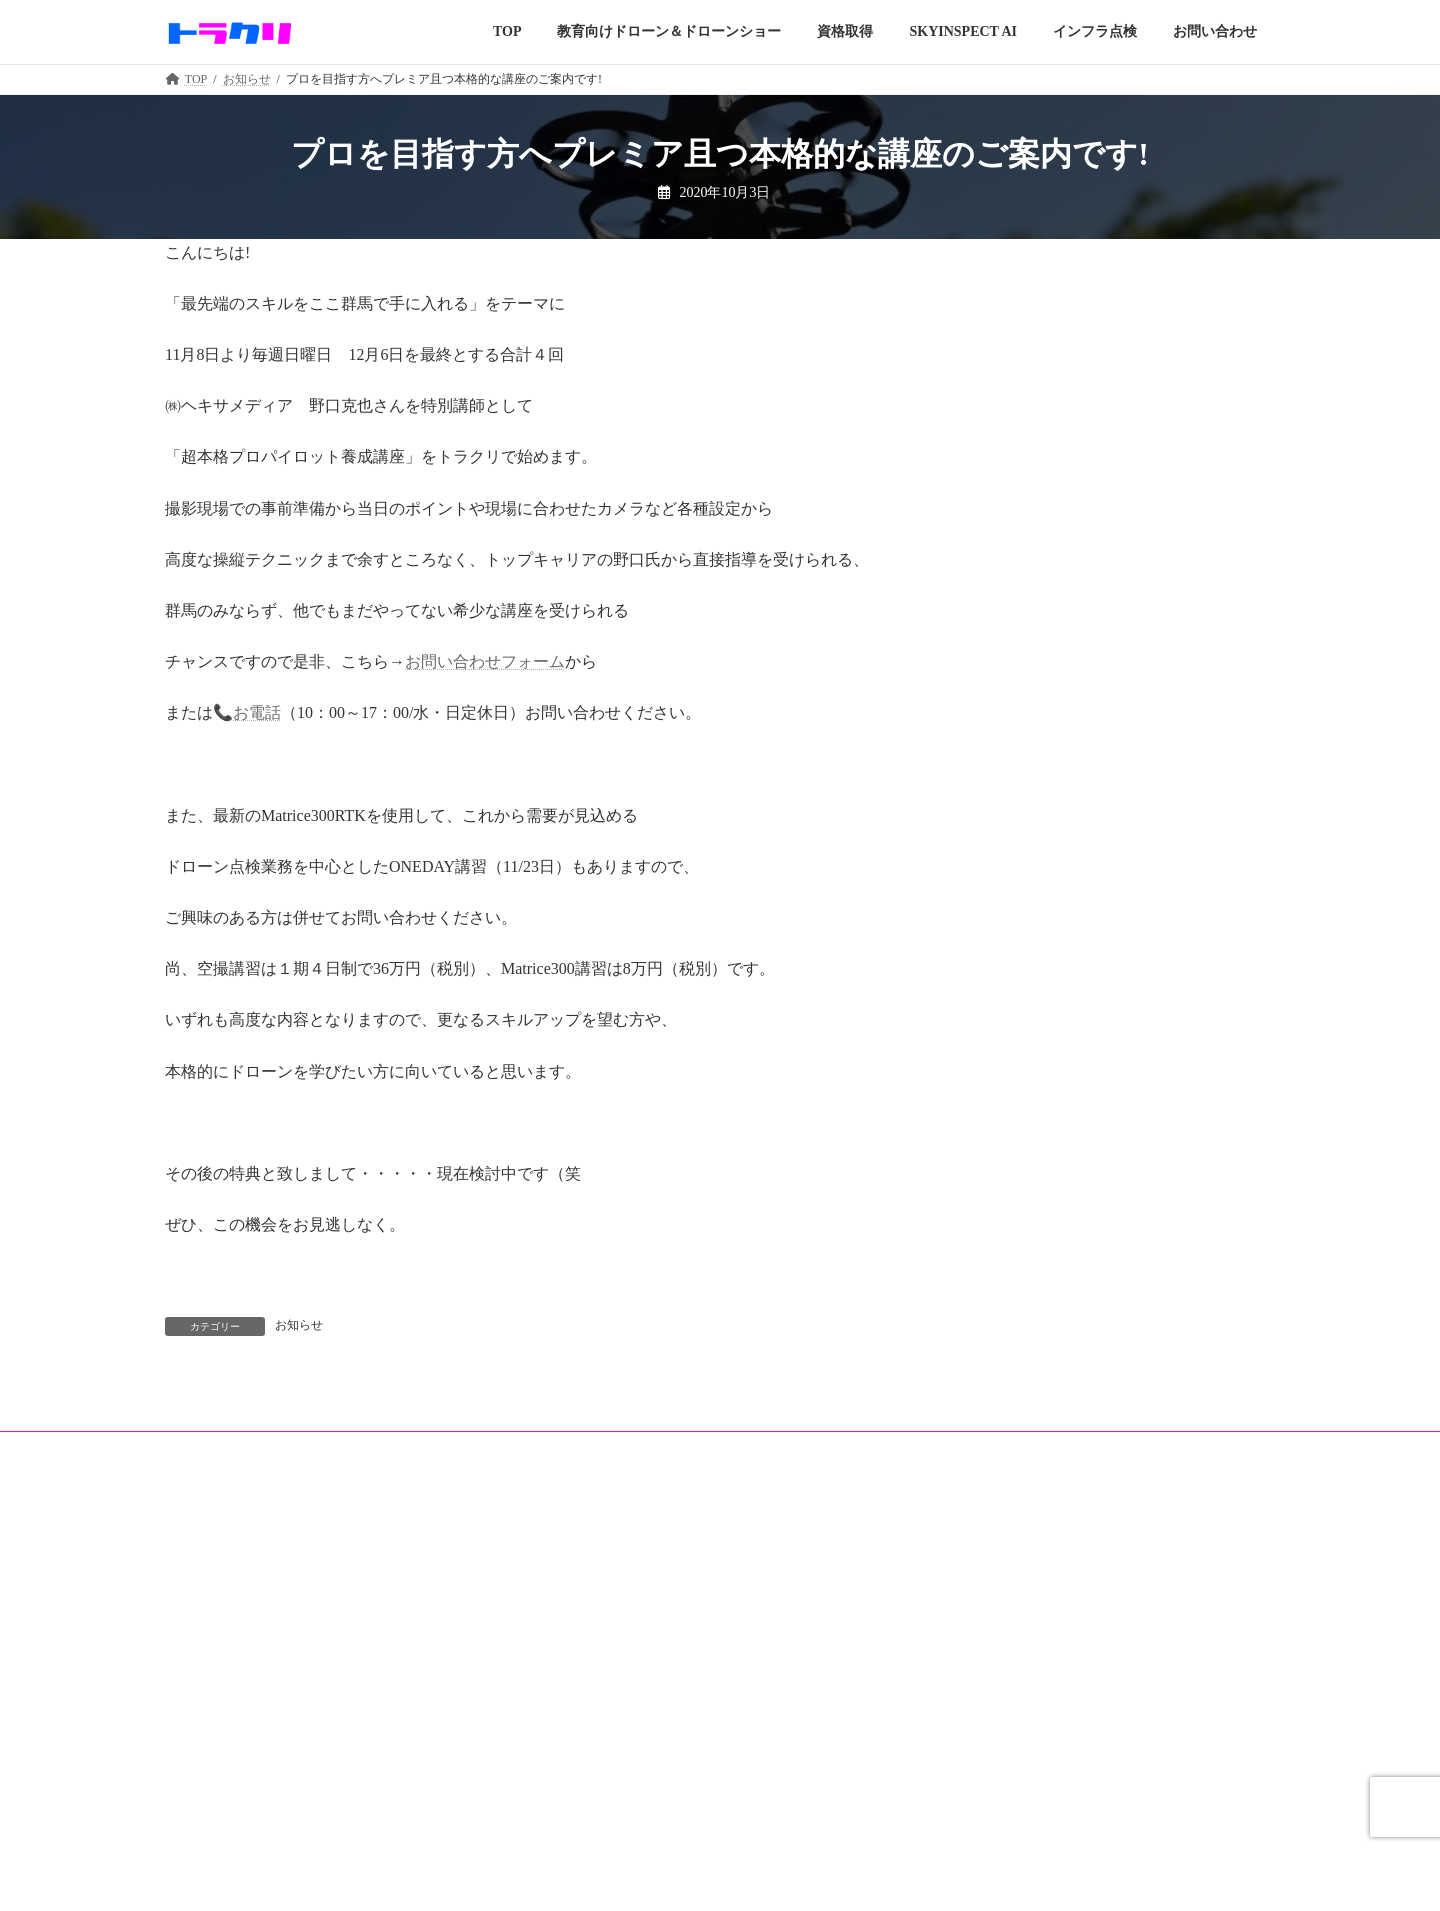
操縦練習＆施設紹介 (611, 1824)
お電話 (257, 712)
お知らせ (299, 1325)
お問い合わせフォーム (485, 661)
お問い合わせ (973, 1792)
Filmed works (210, 1789)
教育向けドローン (225, 1755)
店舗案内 (581, 1790)
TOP (188, 1721)
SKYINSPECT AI (600, 1721)
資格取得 (201, 1822)
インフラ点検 (593, 1755)
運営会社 (961, 1722)
